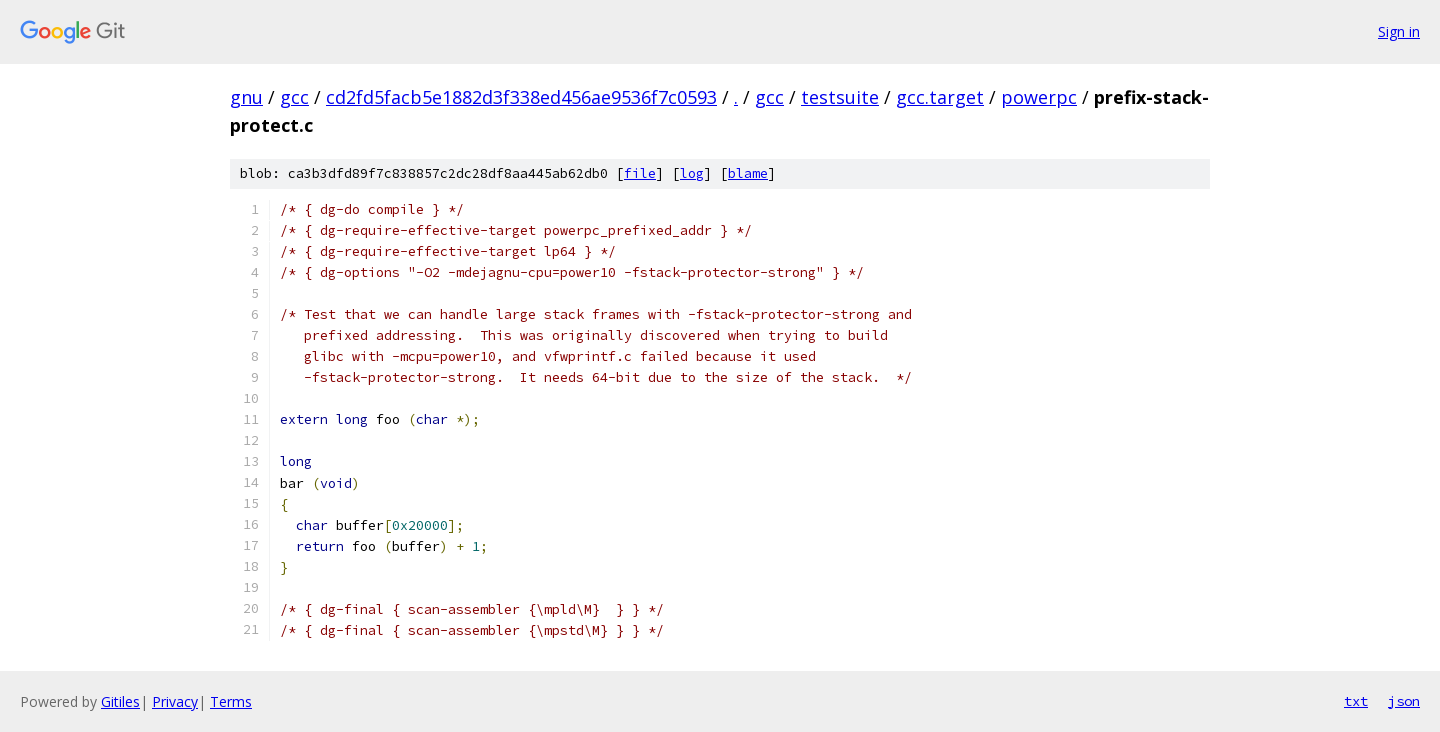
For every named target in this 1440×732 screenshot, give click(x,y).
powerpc (1039, 97)
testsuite (840, 97)
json (1404, 701)
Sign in (1399, 31)
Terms (231, 701)
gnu (246, 97)
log (692, 173)
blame (748, 173)
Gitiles (120, 701)
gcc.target (940, 97)
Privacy (175, 701)
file (640, 173)
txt (1356, 701)
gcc (294, 97)
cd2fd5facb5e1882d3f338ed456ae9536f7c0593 (521, 97)
